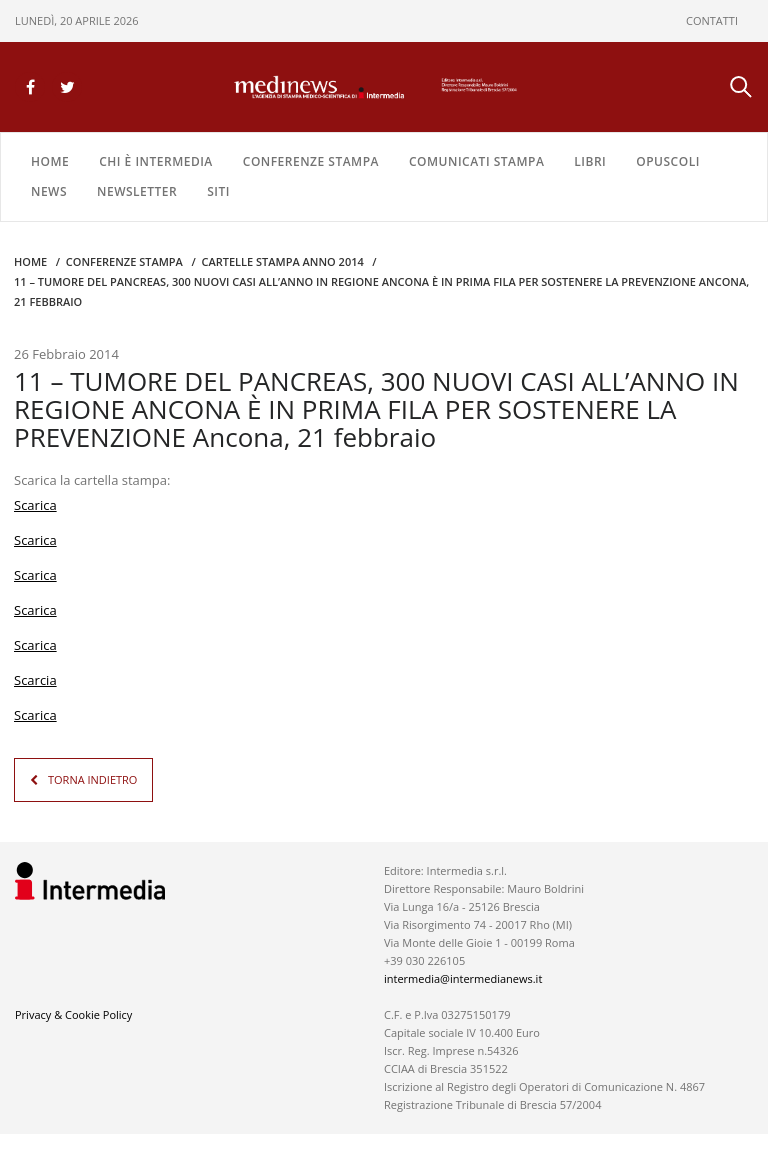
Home (50, 161)
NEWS (49, 191)
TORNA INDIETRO (92, 779)
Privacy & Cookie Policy (73, 1014)
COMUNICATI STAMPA (476, 161)
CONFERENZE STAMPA (311, 161)
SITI (218, 191)
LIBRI (590, 161)
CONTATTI (712, 20)
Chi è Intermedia (156, 161)
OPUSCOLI (668, 161)
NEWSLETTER (137, 191)
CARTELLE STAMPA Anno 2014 (282, 261)
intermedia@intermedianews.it (463, 978)
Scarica (35, 505)
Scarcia (35, 680)
